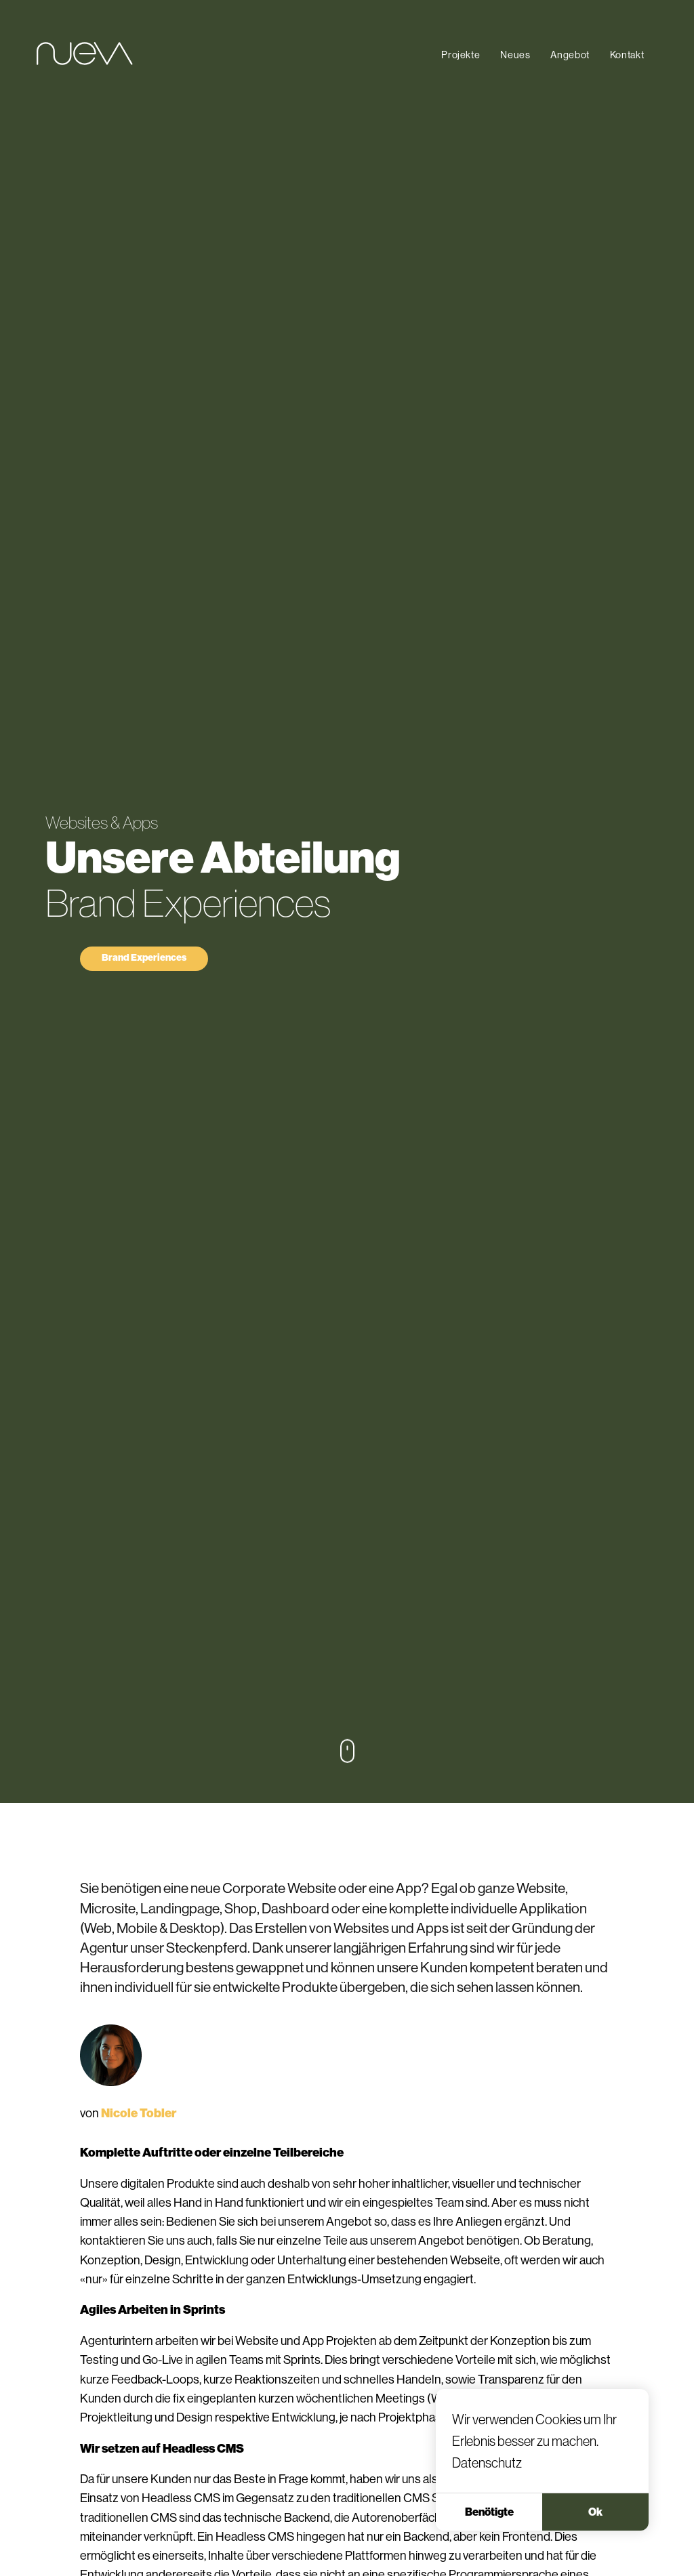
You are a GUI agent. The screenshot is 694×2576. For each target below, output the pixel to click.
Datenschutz (487, 2488)
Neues (515, 54)
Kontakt (627, 54)
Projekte (460, 54)
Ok (595, 2537)
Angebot (569, 54)
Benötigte (489, 2537)
